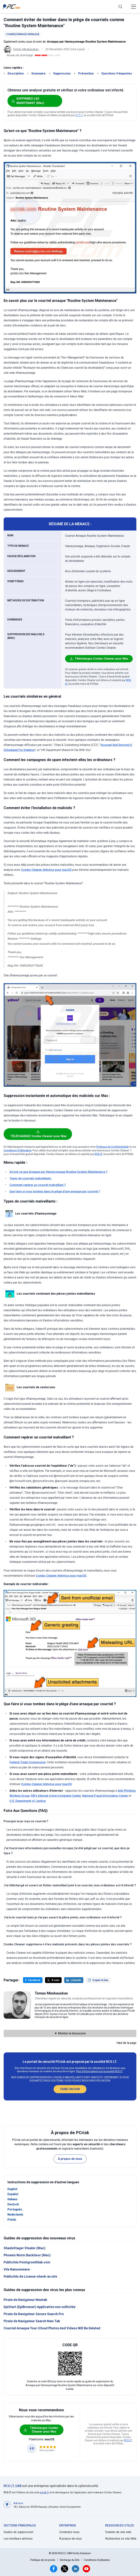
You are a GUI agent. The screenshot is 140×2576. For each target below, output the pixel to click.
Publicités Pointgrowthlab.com (27, 2262)
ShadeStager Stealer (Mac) (24, 2248)
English (12, 2189)
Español (12, 2194)
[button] (133, 6)
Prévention (86, 73)
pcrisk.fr (44, 2492)
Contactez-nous (69, 2532)
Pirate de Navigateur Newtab (25, 2300)
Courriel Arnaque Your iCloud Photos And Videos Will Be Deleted (52, 2328)
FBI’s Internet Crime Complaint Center (56, 1796)
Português (14, 2209)
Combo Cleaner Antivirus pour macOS (46, 870)
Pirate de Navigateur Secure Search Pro (34, 2314)
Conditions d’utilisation (97, 2560)
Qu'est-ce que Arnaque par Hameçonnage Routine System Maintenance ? (58, 1172)
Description (16, 73)
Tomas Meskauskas (26, 49)
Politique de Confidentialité (112, 1146)
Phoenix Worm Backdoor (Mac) (27, 2255)
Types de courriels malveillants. (30, 1178)
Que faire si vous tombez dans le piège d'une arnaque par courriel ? (54, 1191)
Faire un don (70, 2089)
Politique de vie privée (42, 2560)
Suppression (62, 73)
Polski (11, 2219)
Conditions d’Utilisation (18, 1150)
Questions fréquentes (116, 73)
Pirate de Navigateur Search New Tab (32, 2321)
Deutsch (13, 2204)
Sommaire (38, 73)
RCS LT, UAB (13, 2486)
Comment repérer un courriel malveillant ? (37, 1185)
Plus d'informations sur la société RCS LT (99, 2071)
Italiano (12, 2199)
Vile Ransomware (17, 2269)
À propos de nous (70, 2159)
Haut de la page (126, 2043)
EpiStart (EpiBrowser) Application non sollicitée (39, 2307)
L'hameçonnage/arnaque (22, 34)
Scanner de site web (118, 2532)
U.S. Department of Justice (27, 1801)
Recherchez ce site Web (120, 2538)
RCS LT (79, 115)
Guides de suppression (18, 2532)
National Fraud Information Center (105, 1796)
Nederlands (15, 2214)
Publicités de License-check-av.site (30, 2276)
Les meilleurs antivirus (18, 2538)
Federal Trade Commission (27, 1762)
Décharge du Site (69, 2560)
